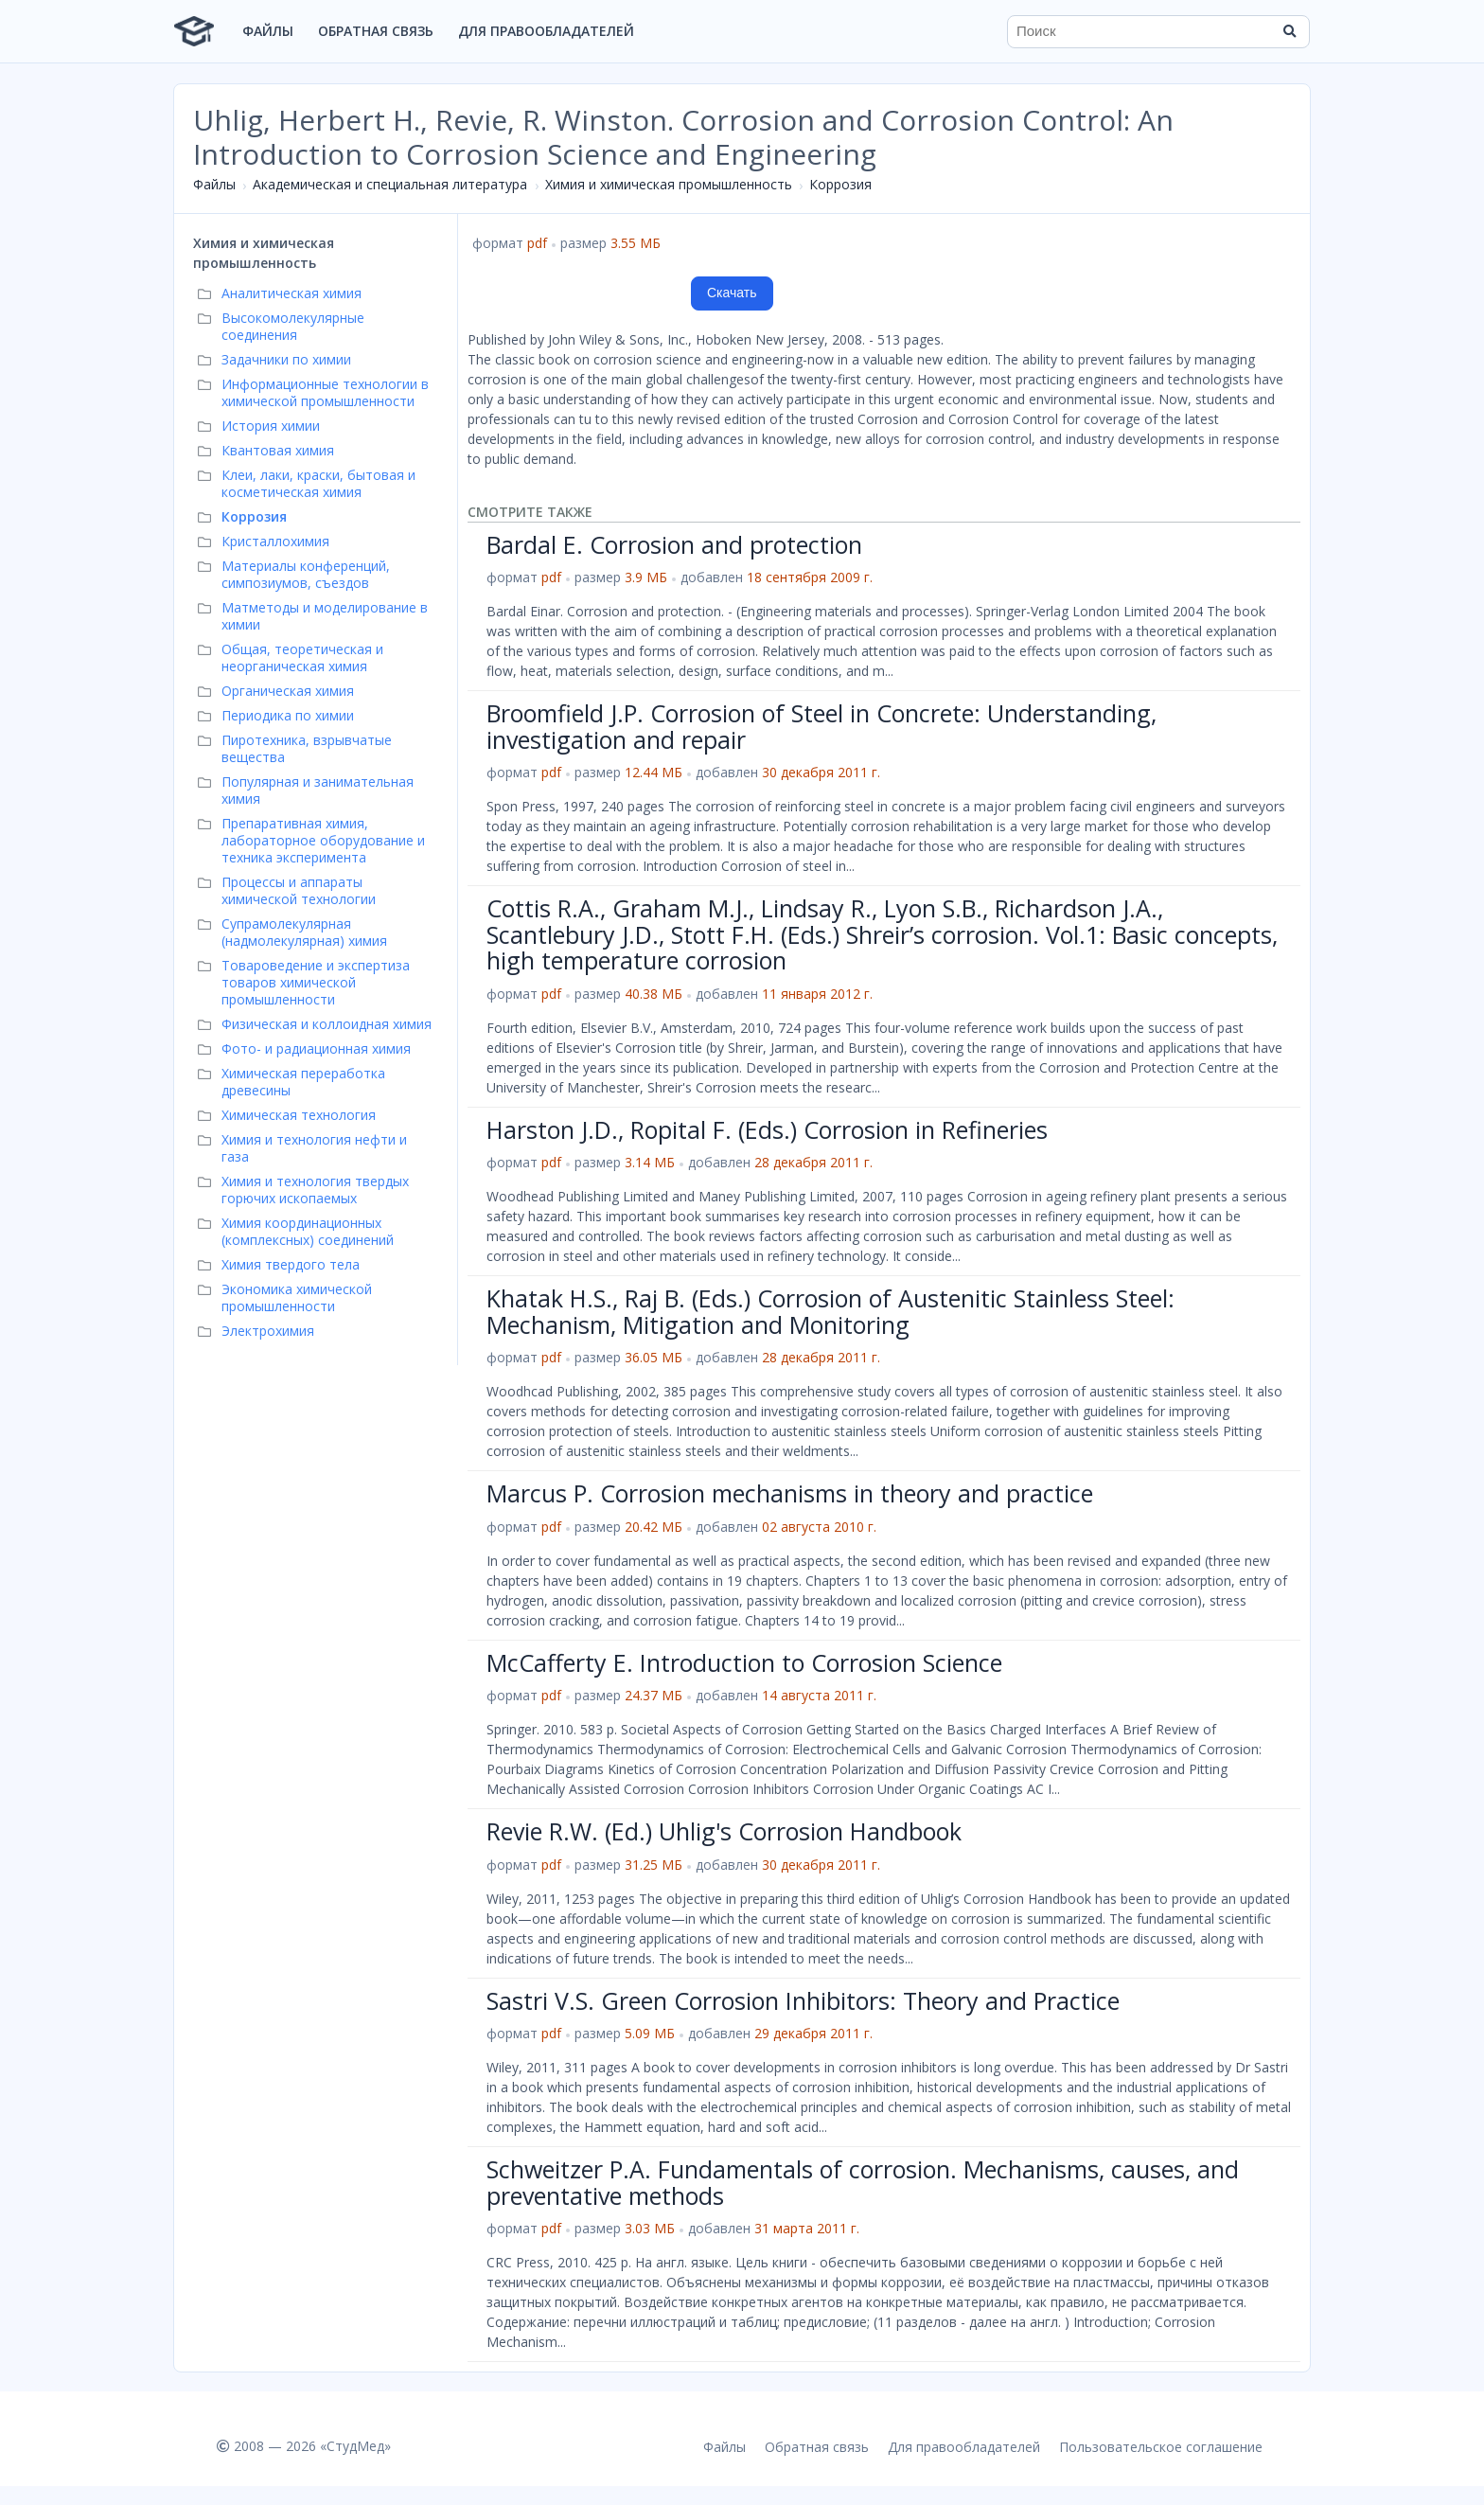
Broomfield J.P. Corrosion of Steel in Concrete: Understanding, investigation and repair (821, 726)
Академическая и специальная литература (390, 184)
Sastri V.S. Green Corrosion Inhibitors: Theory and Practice (803, 2000)
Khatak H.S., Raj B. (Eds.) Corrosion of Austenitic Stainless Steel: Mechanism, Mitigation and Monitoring (830, 1311)
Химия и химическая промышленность (668, 184)
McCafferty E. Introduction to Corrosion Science (744, 1662)
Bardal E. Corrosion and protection (674, 544)
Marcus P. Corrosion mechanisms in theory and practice (789, 1493)
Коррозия (840, 184)
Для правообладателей (546, 31)
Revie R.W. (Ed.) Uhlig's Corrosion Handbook (724, 1831)
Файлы (267, 31)
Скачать (732, 292)
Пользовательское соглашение (1161, 2447)
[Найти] (1289, 31)
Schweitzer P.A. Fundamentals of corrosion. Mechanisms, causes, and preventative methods (862, 2182)
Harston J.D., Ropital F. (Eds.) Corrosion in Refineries (767, 1129)
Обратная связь (375, 31)
